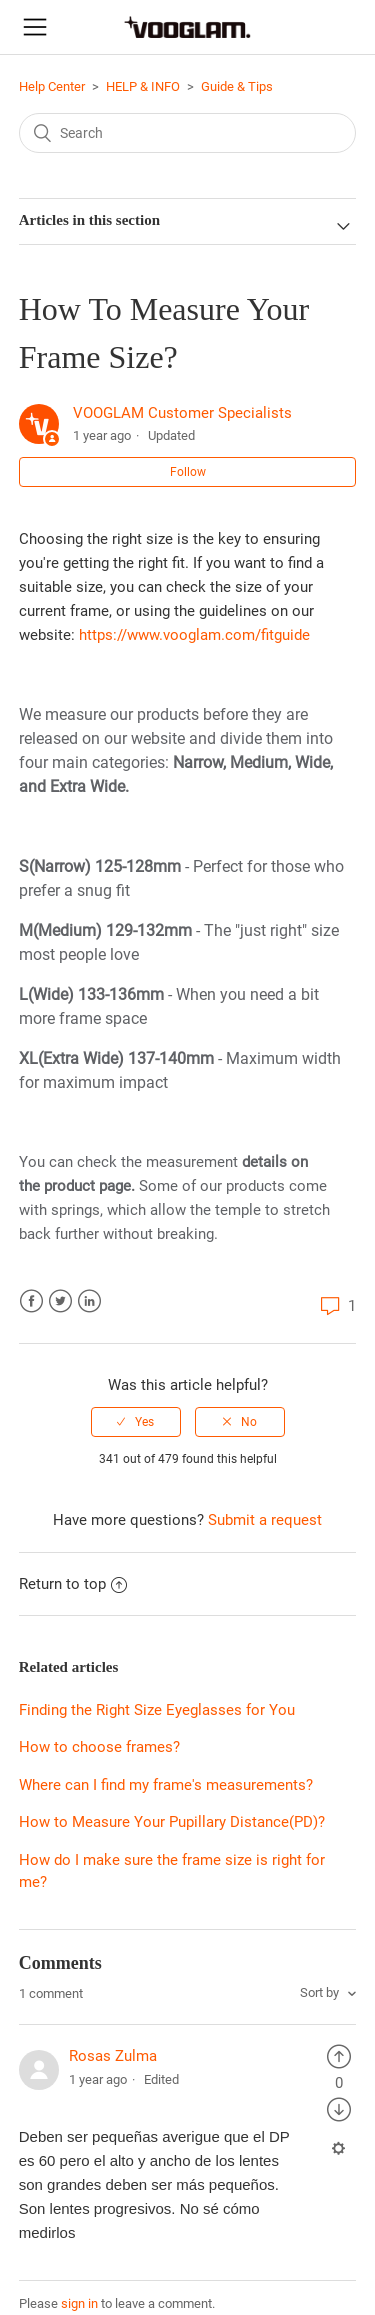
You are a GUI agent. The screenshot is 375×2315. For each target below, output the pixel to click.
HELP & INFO (143, 86)
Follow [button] (188, 472)
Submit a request (265, 1520)
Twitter (60, 1301)
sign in (79, 2303)
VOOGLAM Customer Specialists (182, 413)
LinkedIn (89, 1301)
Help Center (52, 86)
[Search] (188, 133)
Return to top (73, 1584)
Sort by (321, 1992)
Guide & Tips (237, 86)
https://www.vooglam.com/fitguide (194, 635)
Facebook (31, 1301)
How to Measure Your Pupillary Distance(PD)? (172, 1822)
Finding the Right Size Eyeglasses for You (157, 1710)
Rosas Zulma (113, 2056)
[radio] (136, 1422)
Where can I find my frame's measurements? (166, 1785)
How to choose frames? (99, 1747)
